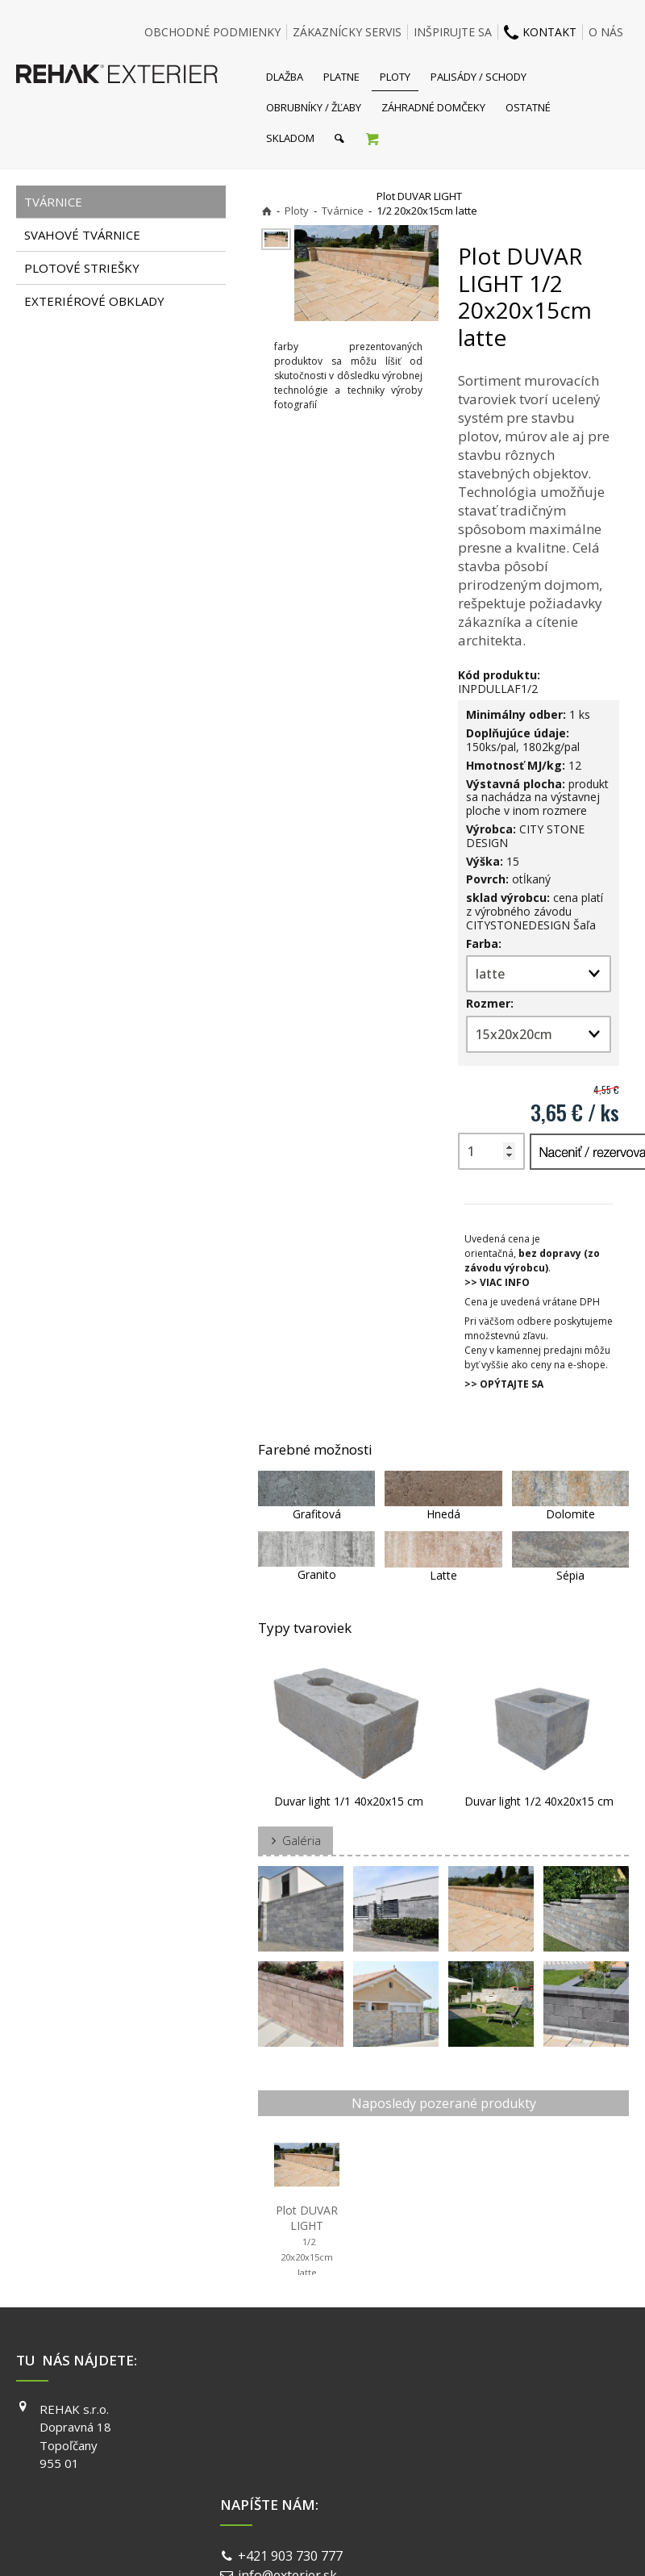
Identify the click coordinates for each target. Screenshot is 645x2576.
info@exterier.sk (290, 2431)
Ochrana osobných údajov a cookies (435, 2536)
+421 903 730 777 (293, 2410)
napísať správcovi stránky (280, 2536)
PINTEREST (489, 2478)
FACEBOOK (487, 2409)
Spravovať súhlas (571, 2536)
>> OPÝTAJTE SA (503, 1384)
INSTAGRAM (490, 2432)
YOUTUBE (485, 2455)
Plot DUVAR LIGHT (308, 2240)
